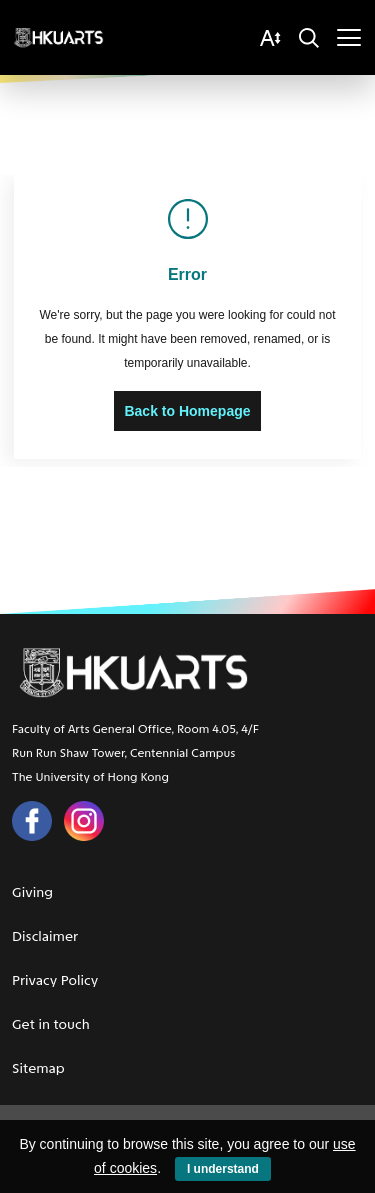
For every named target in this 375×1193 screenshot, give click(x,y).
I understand (223, 1169)
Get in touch (51, 1024)
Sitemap (38, 1068)
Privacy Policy (55, 980)
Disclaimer (45, 936)
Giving (32, 892)
